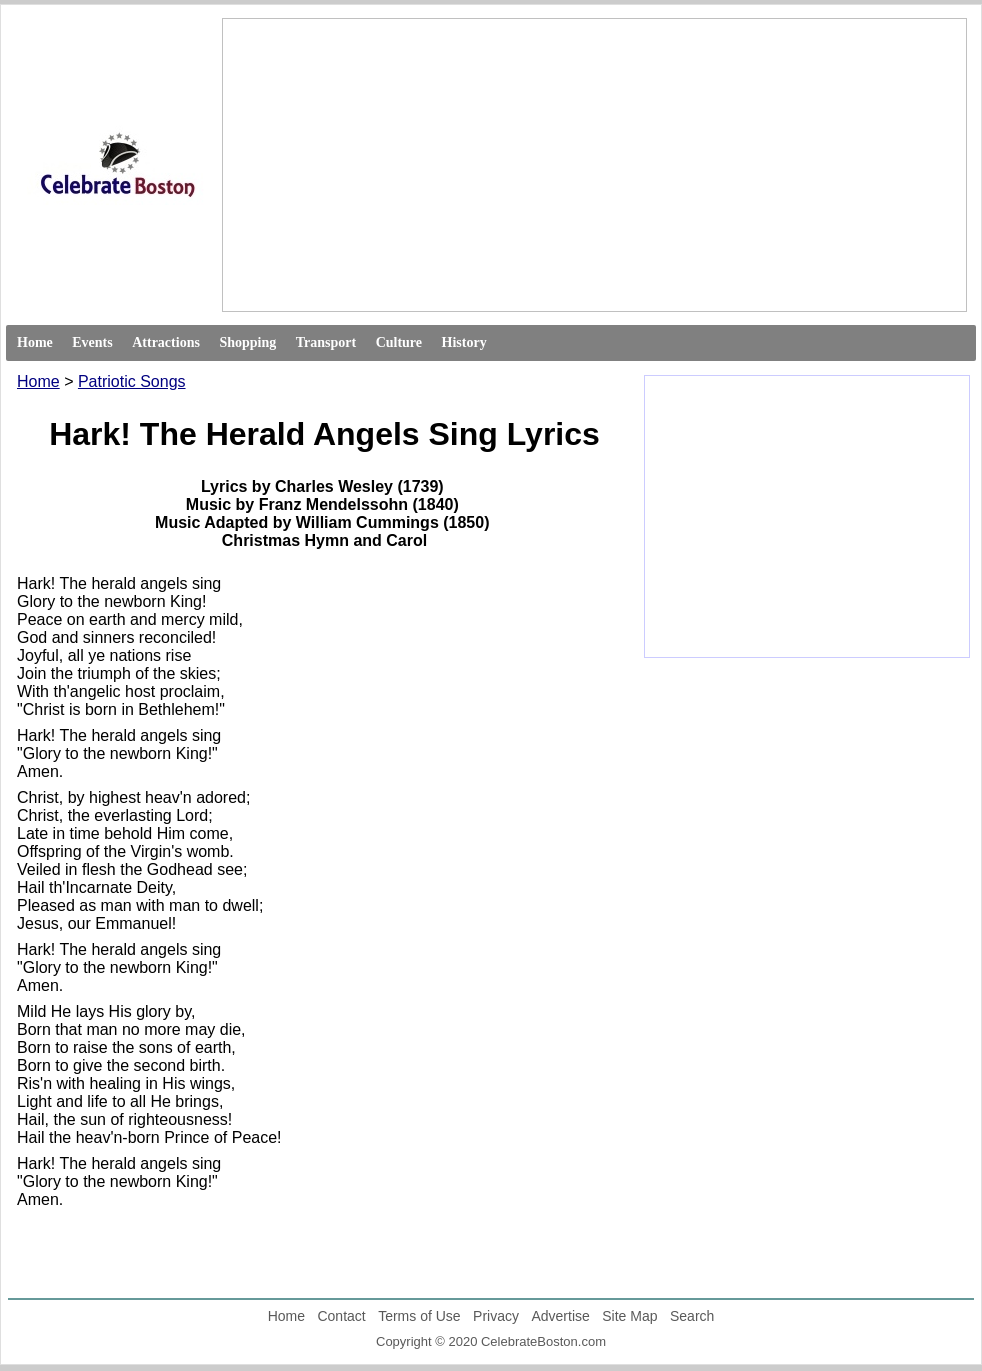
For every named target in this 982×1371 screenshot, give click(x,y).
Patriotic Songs (132, 381)
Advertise (560, 1316)
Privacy (496, 1316)
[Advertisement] (498, 165)
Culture (399, 342)
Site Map (629, 1316)
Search (692, 1316)
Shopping (247, 342)
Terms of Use (419, 1316)
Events (92, 342)
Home (35, 342)
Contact (341, 1316)
